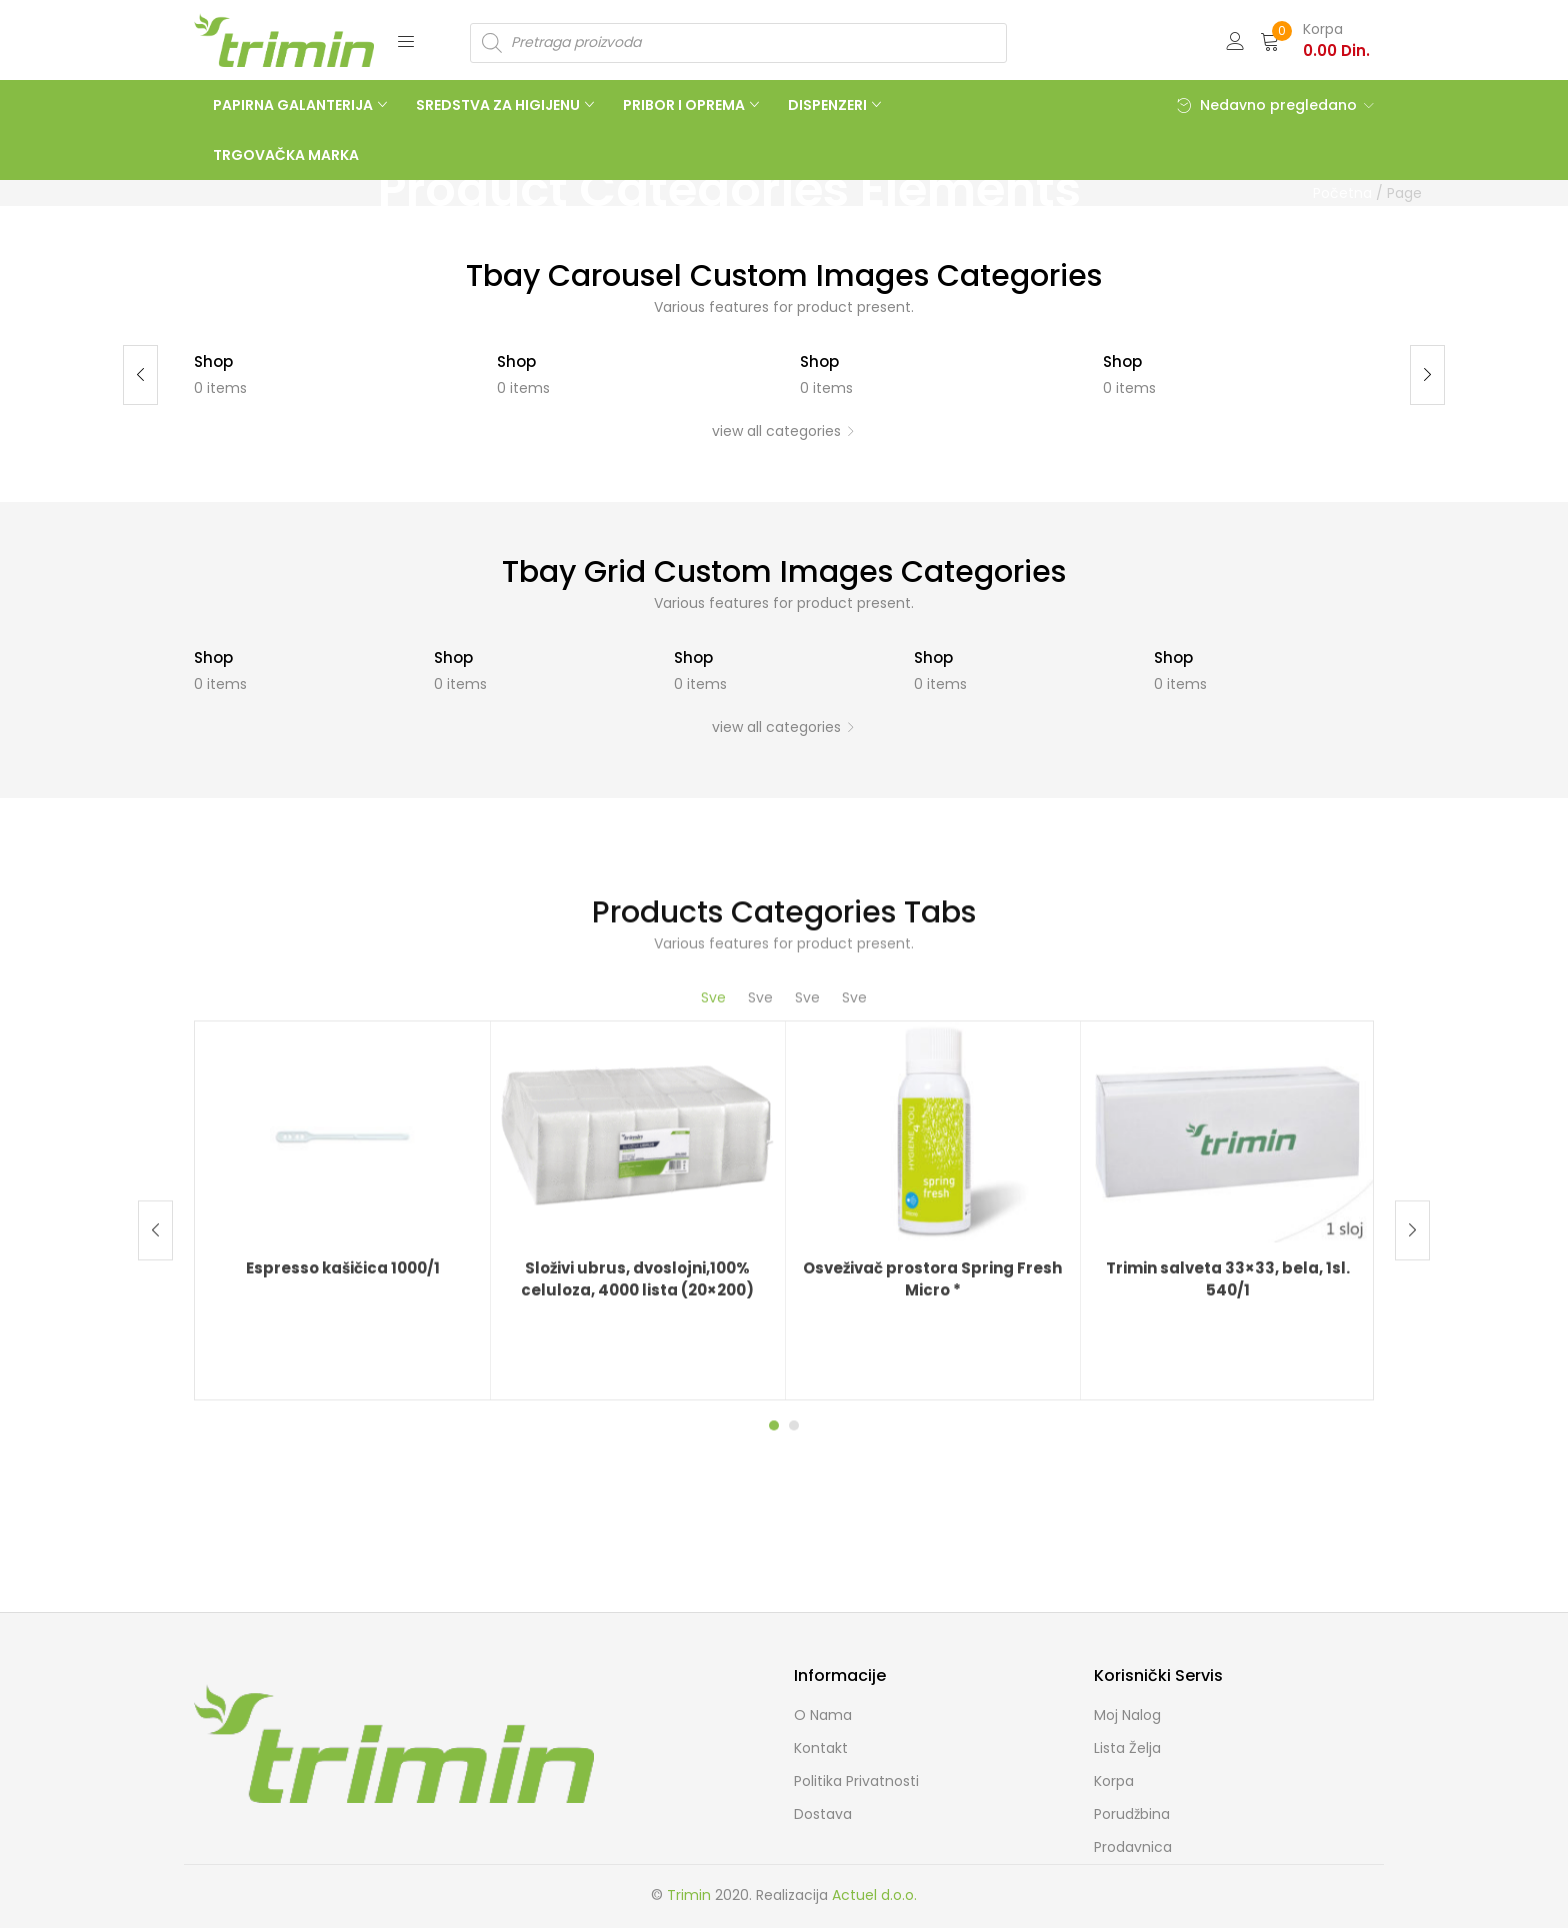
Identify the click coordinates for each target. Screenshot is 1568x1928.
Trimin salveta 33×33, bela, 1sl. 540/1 (1228, 1604)
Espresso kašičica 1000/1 (343, 1592)
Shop (213, 361)
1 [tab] (774, 1749)
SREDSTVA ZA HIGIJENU (499, 105)
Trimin (689, 1895)
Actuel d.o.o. (874, 1895)
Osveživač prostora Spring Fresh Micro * (932, 1604)
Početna (1342, 193)
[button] (1315, 40)
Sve (713, 1321)
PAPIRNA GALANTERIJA (294, 105)
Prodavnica (1133, 1847)
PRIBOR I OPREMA (685, 105)
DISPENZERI (829, 105)
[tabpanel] (342, 1534)
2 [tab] (794, 1749)
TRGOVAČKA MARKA (286, 155)
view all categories (776, 431)
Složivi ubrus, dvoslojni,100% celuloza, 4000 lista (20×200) (637, 1604)
